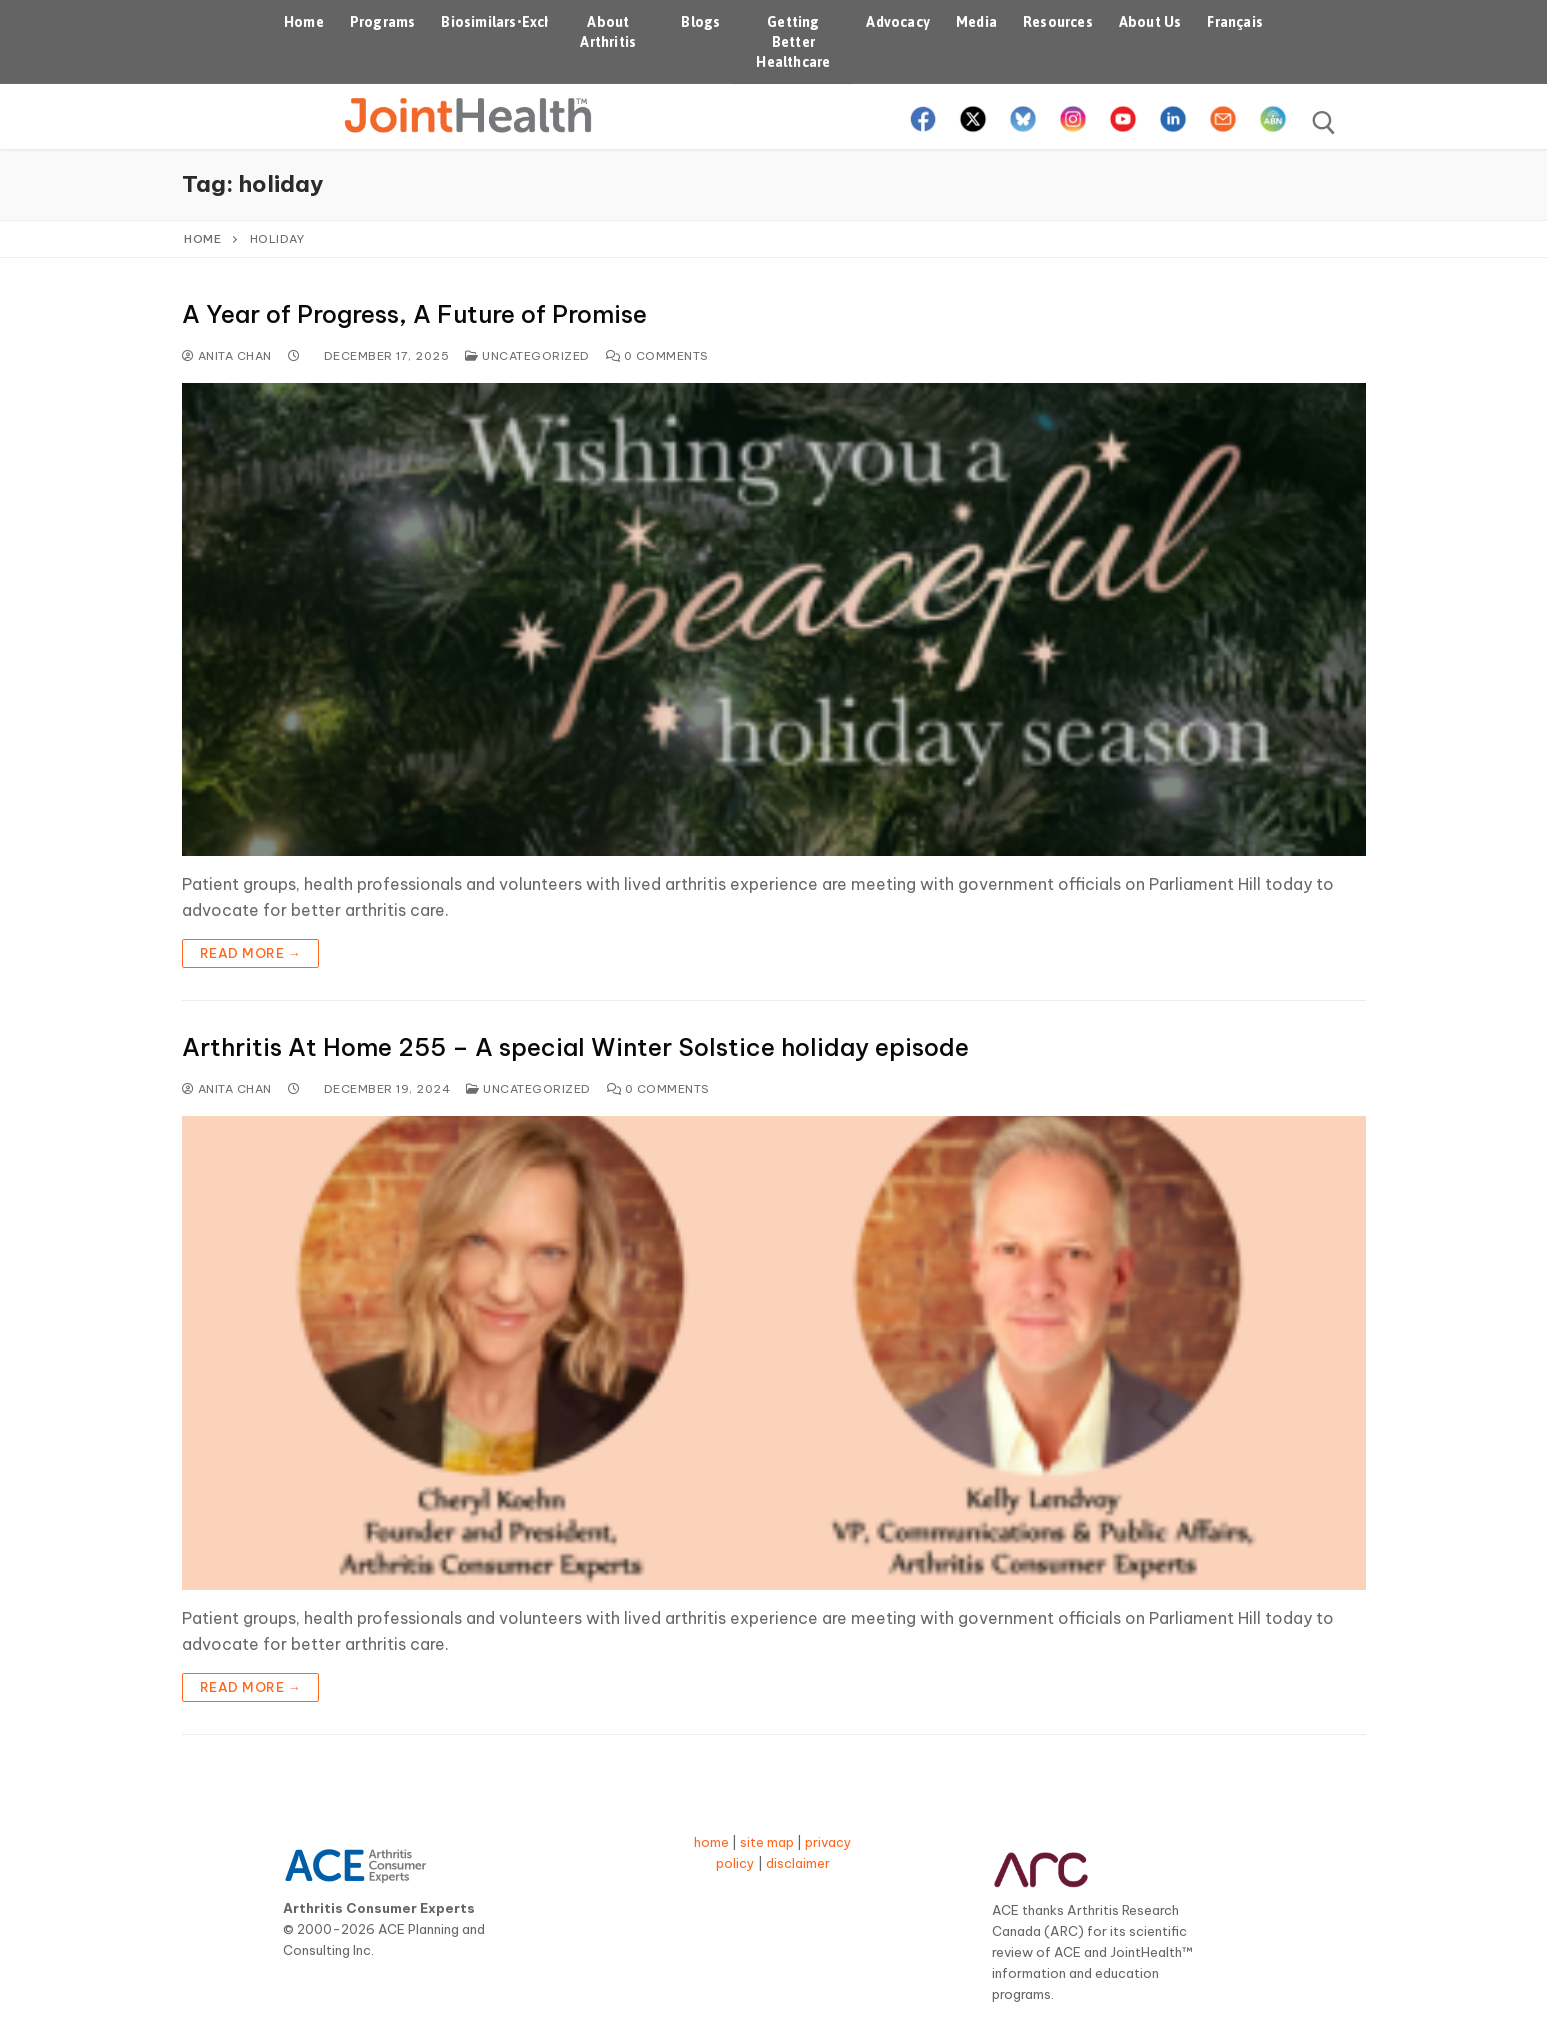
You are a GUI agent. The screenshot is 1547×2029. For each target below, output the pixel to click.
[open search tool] (1324, 123)
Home (202, 238)
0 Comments (657, 355)
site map (767, 1842)
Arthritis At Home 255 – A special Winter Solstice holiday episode (575, 1047)
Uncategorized (527, 355)
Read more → (251, 953)
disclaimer (798, 1863)
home (711, 1842)
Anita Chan (227, 355)
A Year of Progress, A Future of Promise (414, 314)
